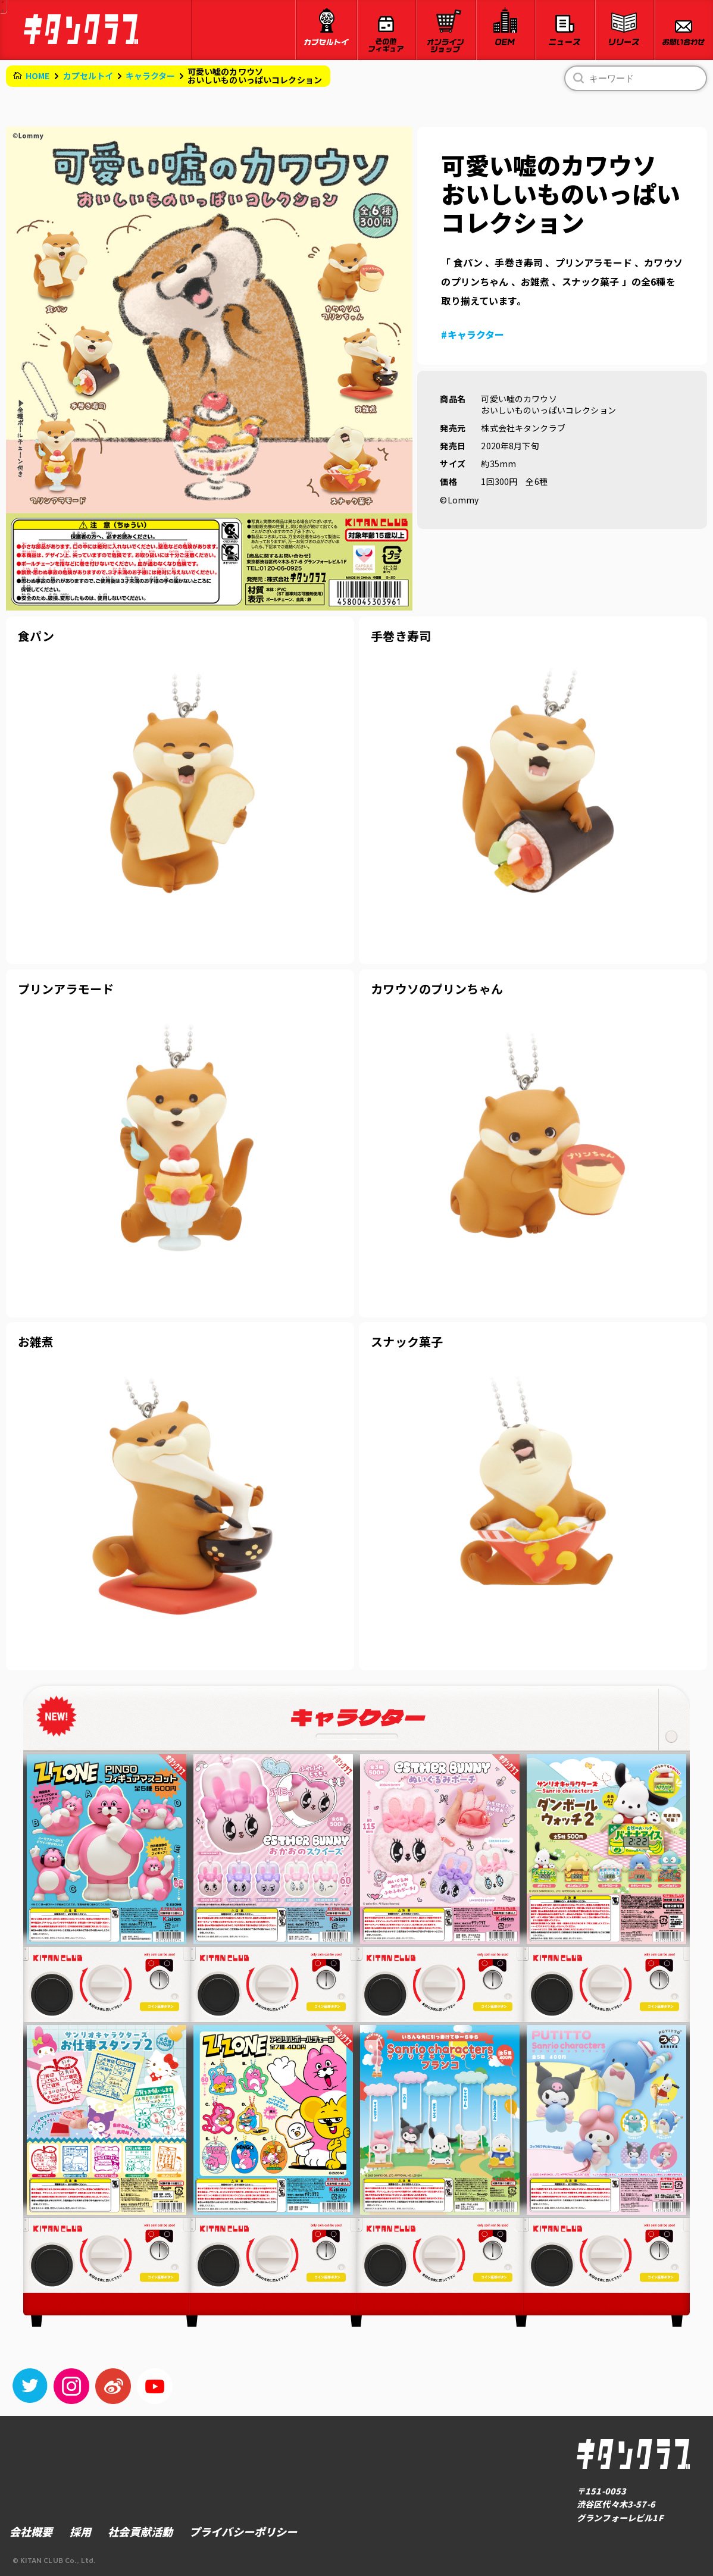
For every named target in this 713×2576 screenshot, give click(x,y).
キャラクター (151, 76)
